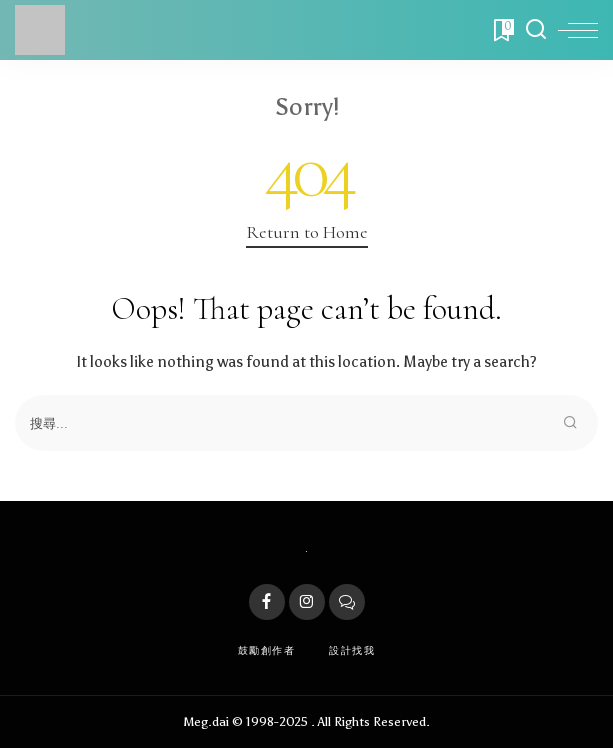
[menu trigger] (578, 30)
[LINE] (347, 602)
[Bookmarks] (502, 30)
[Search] (536, 30)
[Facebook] (267, 602)
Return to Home (307, 232)
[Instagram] (307, 602)
